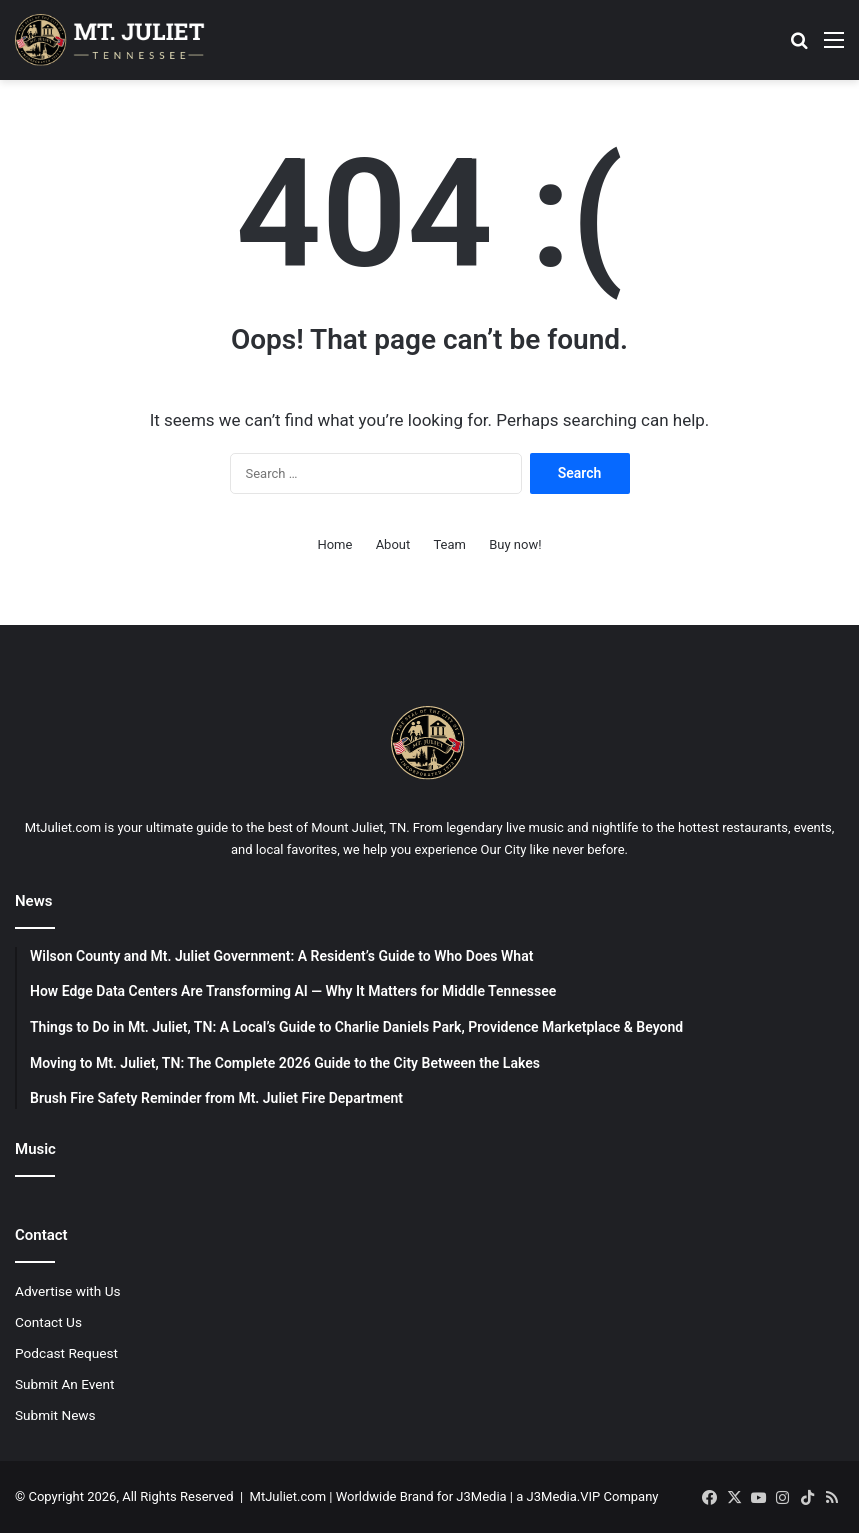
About (393, 544)
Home (334, 544)
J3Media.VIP (564, 1496)
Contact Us (48, 1322)
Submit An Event (65, 1384)
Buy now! (515, 544)
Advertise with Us (68, 1291)
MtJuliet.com (288, 1496)
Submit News (55, 1415)
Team (449, 544)
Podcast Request (66, 1353)
